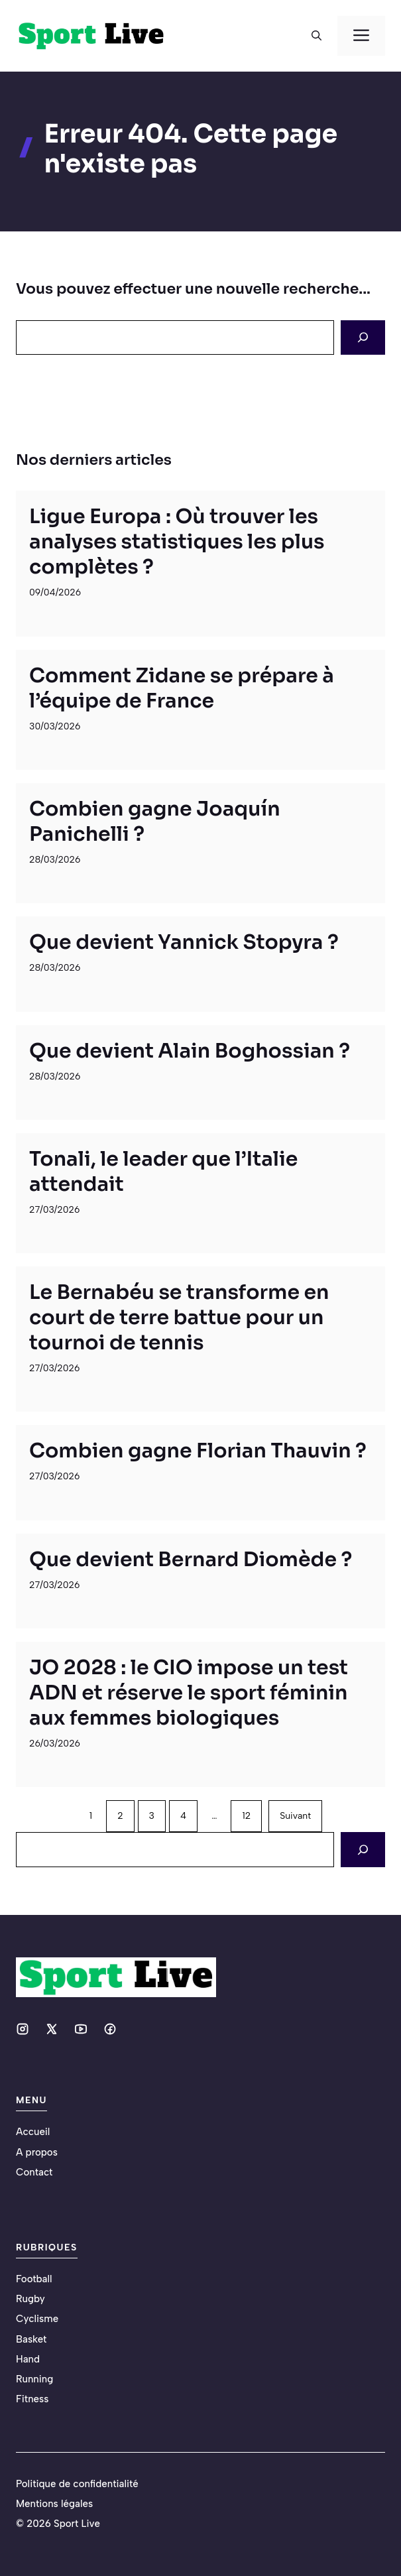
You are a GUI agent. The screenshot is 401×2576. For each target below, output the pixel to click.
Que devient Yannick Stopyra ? (184, 942)
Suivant (295, 1815)
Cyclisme (37, 2319)
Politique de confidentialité (77, 2484)
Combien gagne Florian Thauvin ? (198, 1450)
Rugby (30, 2299)
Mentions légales (54, 2504)
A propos (37, 2152)
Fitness (32, 2399)
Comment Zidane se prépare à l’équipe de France (181, 688)
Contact (34, 2172)
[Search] (363, 337)
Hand (28, 2359)
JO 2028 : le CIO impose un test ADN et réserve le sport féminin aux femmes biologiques (188, 1693)
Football (34, 2279)
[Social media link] (22, 2029)
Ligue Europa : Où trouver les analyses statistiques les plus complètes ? (177, 542)
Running (34, 2379)
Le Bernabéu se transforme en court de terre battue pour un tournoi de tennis (179, 1317)
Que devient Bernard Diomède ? (190, 1559)
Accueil (33, 2132)
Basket (31, 2339)
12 (246, 1815)
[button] (316, 36)
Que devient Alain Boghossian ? (189, 1051)
